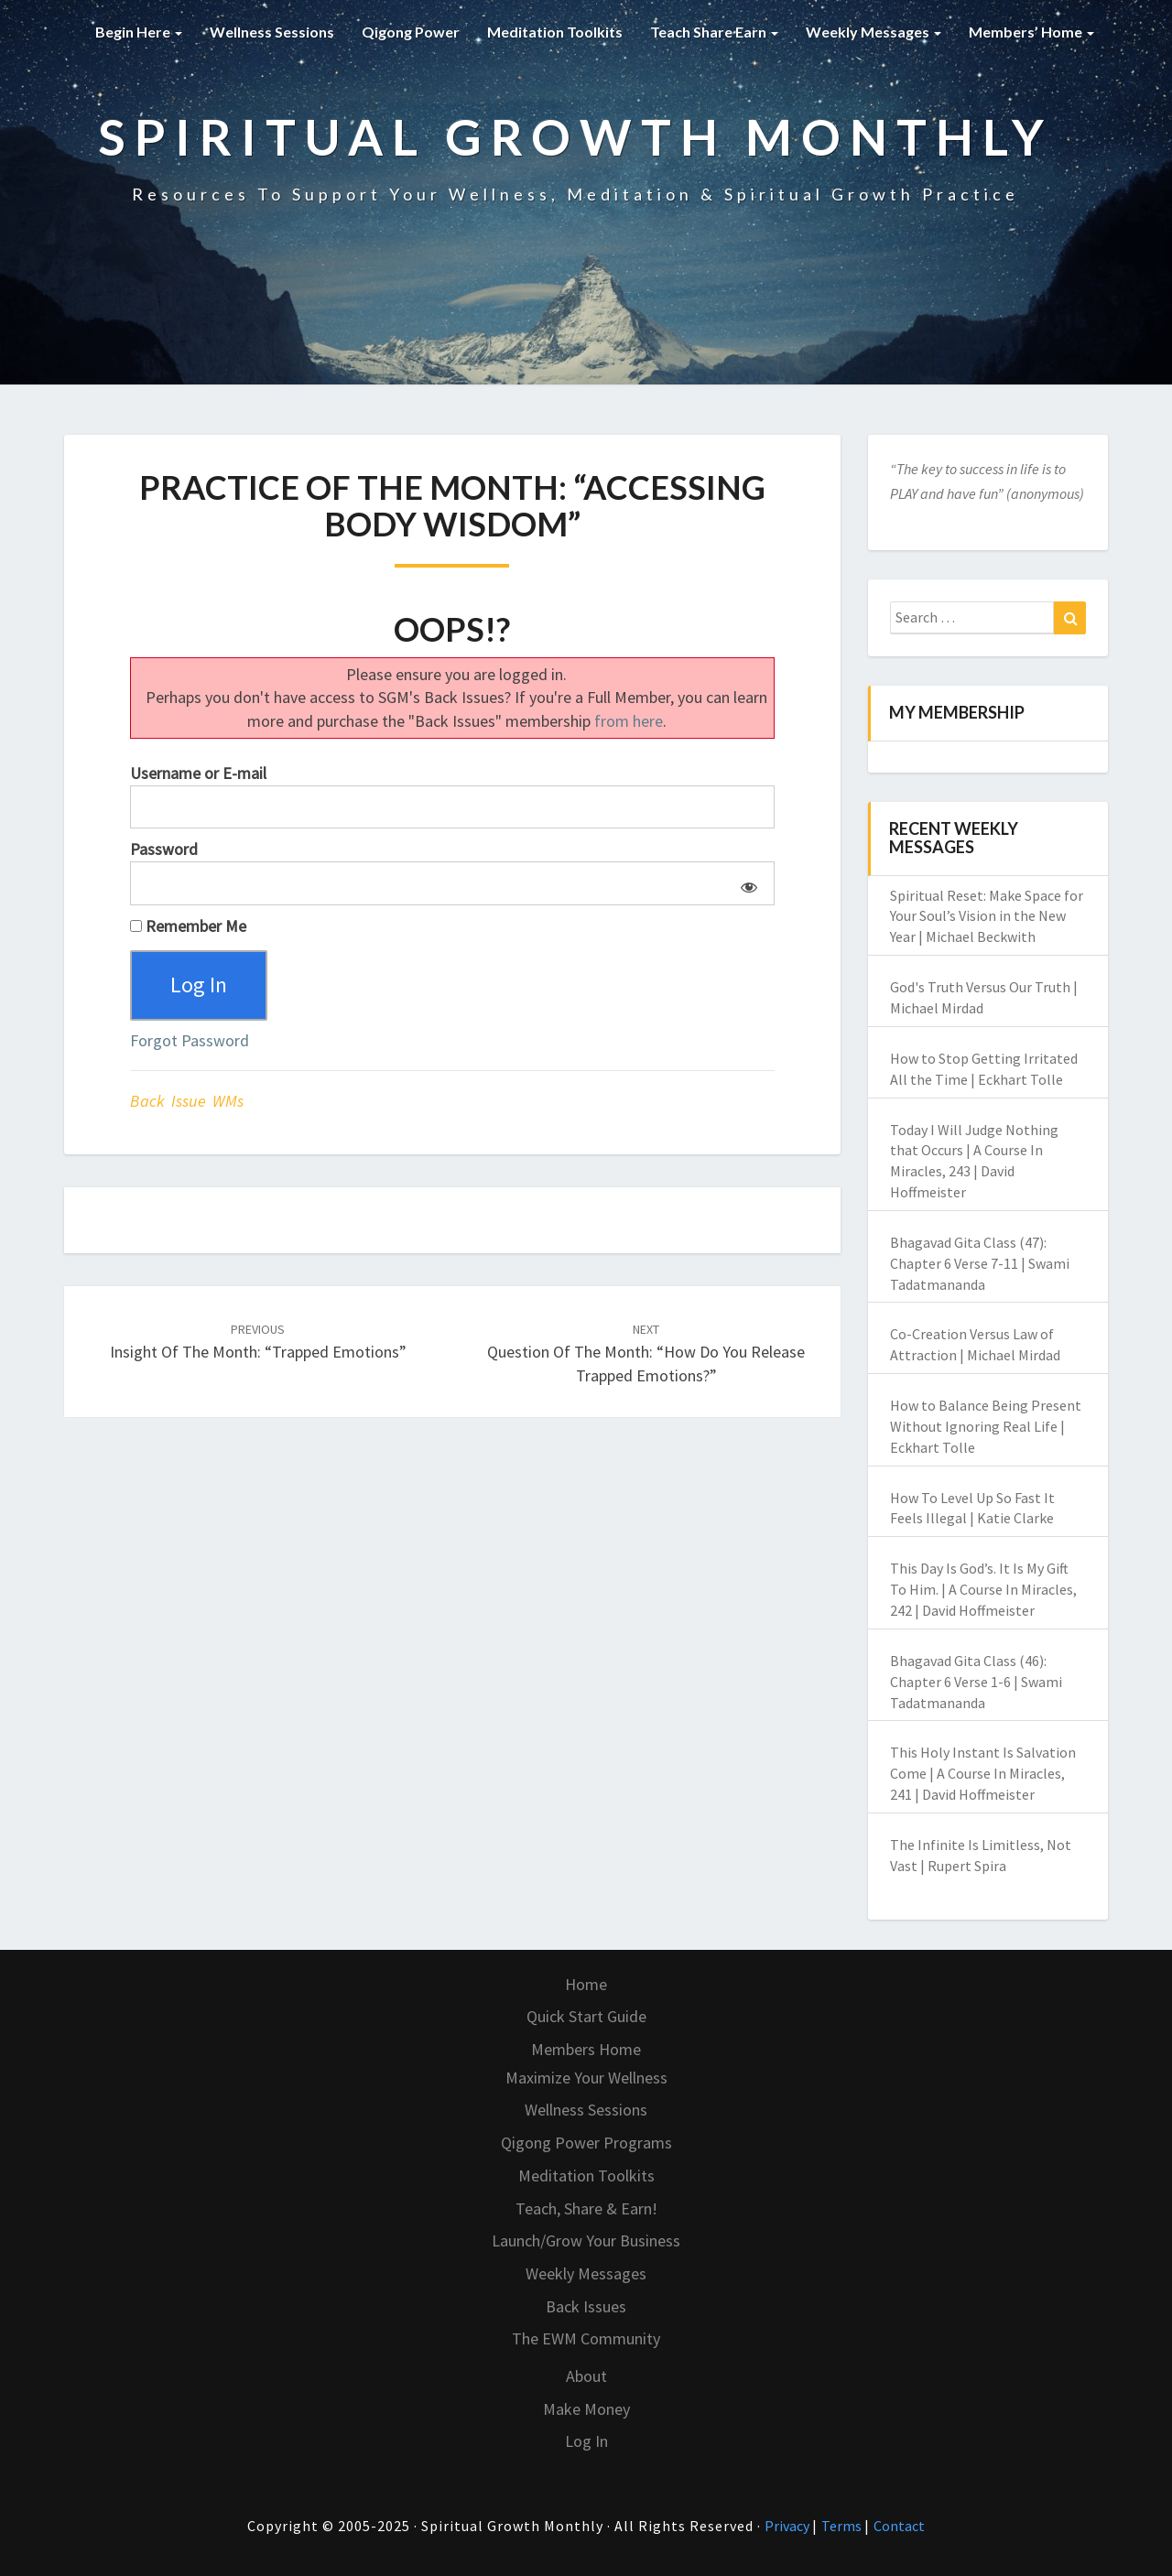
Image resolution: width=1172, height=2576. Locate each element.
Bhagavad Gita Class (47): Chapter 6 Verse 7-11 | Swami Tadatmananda (979, 1263)
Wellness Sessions (272, 31)
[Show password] (746, 883)
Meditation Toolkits (555, 31)
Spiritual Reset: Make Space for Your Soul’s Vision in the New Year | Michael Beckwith (986, 916)
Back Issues (586, 2306)
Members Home (586, 2049)
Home (586, 1984)
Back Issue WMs (187, 1100)
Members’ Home (1031, 31)
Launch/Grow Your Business (586, 2240)
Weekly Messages (873, 31)
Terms (842, 2525)
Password (164, 849)
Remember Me (188, 925)
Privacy (788, 2525)
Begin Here (138, 31)
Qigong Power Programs (586, 2142)
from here (628, 720)
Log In (586, 2441)
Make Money (586, 2408)
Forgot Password (189, 1040)
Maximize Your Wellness (586, 2077)
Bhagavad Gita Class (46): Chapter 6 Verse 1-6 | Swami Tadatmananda (976, 1681)
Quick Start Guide (586, 2016)
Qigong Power (411, 31)
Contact (899, 2525)
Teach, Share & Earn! (586, 2208)
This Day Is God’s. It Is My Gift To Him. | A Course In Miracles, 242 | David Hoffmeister (983, 1589)
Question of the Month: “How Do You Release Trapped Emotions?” (646, 1353)
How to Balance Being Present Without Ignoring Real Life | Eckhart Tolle (985, 1426)
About (586, 2376)
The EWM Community (586, 2338)
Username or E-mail (198, 773)
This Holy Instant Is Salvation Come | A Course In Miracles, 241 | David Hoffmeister (983, 1773)
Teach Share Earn (714, 31)
